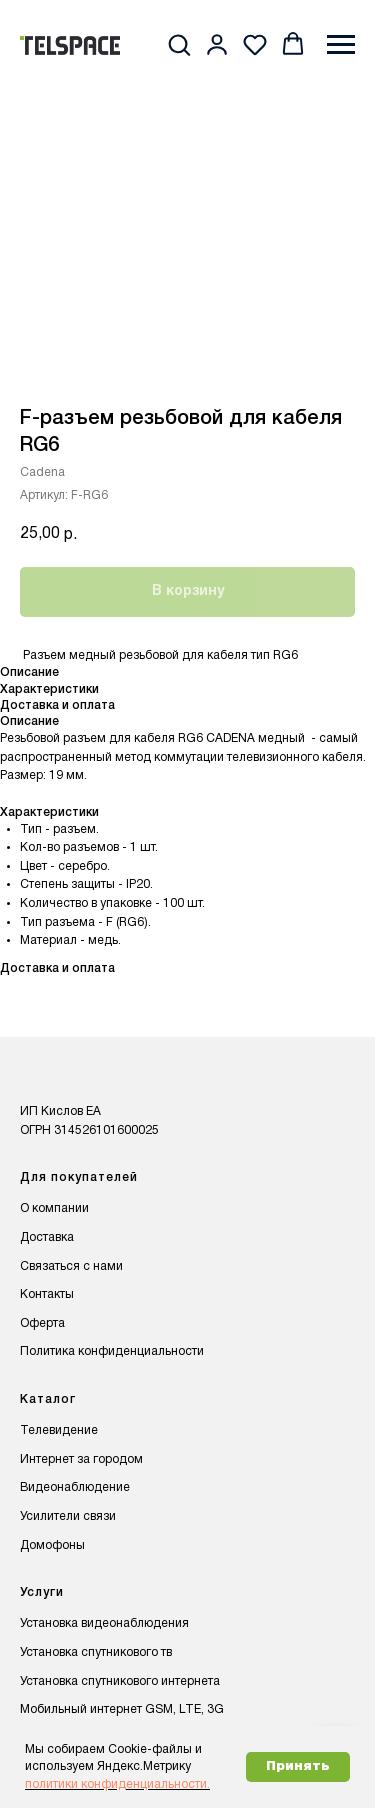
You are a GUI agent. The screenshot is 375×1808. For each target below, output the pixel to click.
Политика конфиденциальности (112, 1351)
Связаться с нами (71, 1266)
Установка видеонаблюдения (104, 1623)
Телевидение (59, 1430)
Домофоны (52, 1545)
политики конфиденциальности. (117, 1784)
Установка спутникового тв (96, 1652)
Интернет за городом (81, 1459)
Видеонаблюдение (75, 1487)
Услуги (42, 1592)
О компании (54, 1208)
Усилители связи (68, 1516)
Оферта (42, 1323)
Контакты (47, 1294)
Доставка (47, 1237)
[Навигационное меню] (341, 45)
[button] (179, 44)
